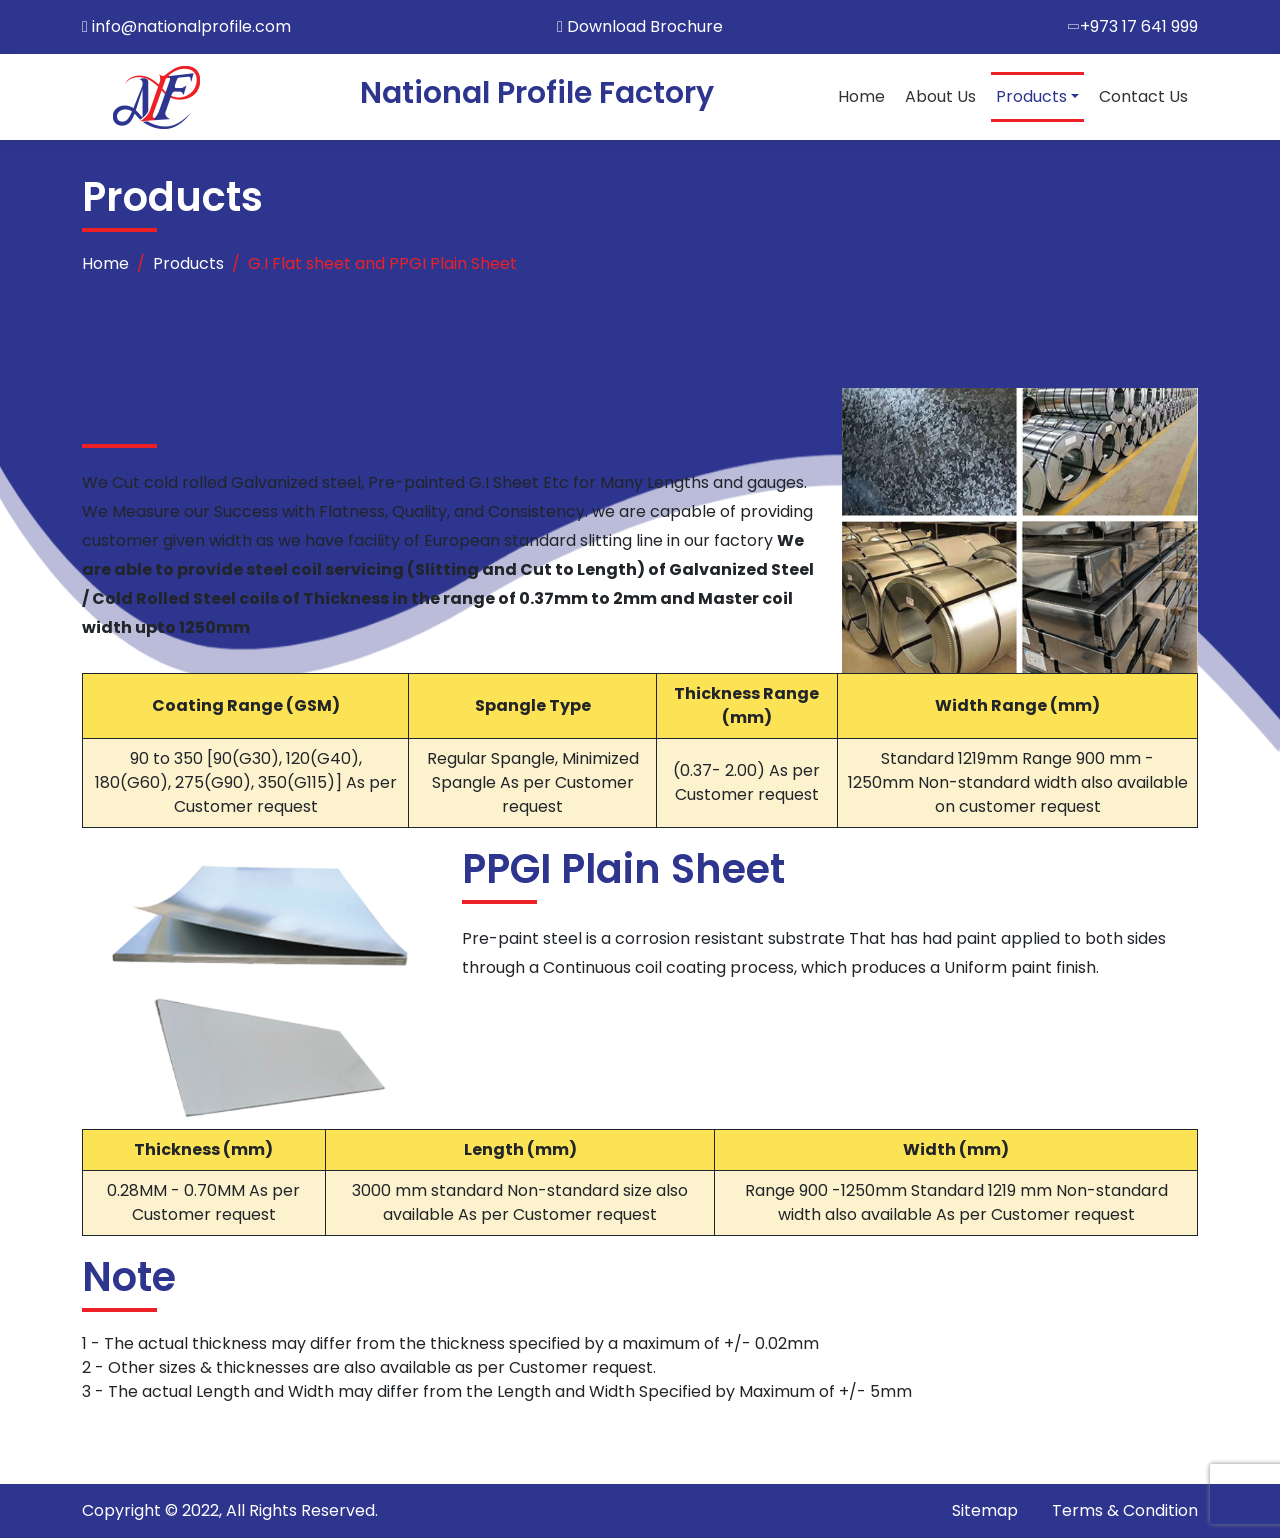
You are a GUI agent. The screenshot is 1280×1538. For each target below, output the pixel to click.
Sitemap (985, 1510)
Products (188, 263)
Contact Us (1143, 96)
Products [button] (1031, 96)
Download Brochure (640, 26)
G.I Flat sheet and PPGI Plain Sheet (382, 263)
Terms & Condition (1125, 1510)
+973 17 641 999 (1139, 26)
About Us (940, 96)
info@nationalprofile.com (191, 26)
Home (861, 96)
